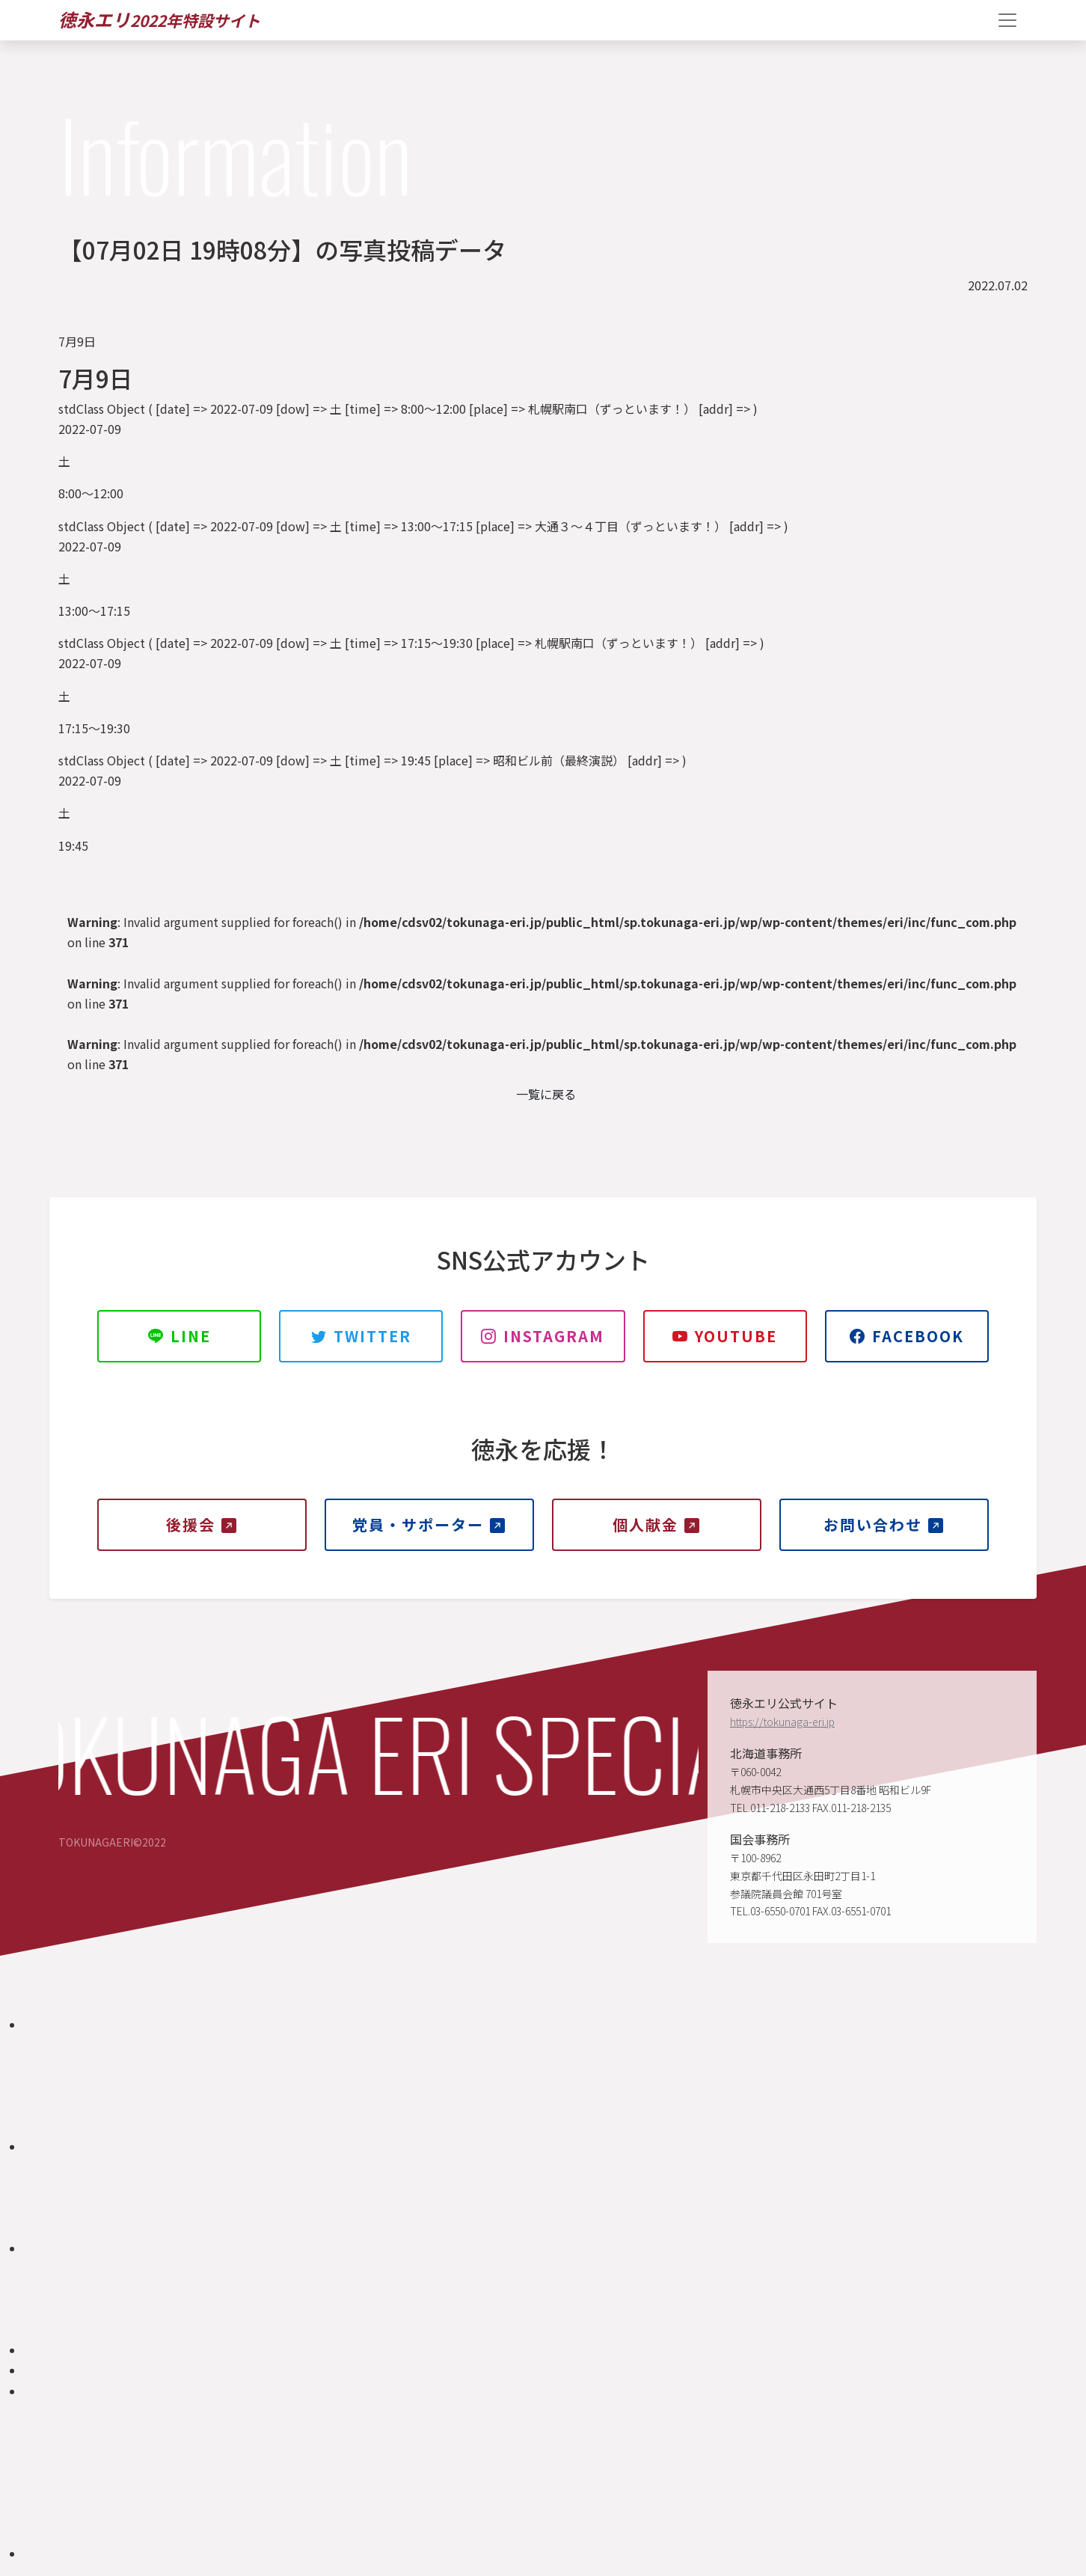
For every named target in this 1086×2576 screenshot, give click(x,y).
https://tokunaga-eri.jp (782, 1721)
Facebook (907, 1336)
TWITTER (361, 1336)
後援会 (202, 1524)
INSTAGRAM (542, 1336)
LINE (179, 1336)
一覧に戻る (546, 1094)
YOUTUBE (724, 1336)
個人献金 (657, 1524)
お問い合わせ (884, 1524)
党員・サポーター (429, 1524)
